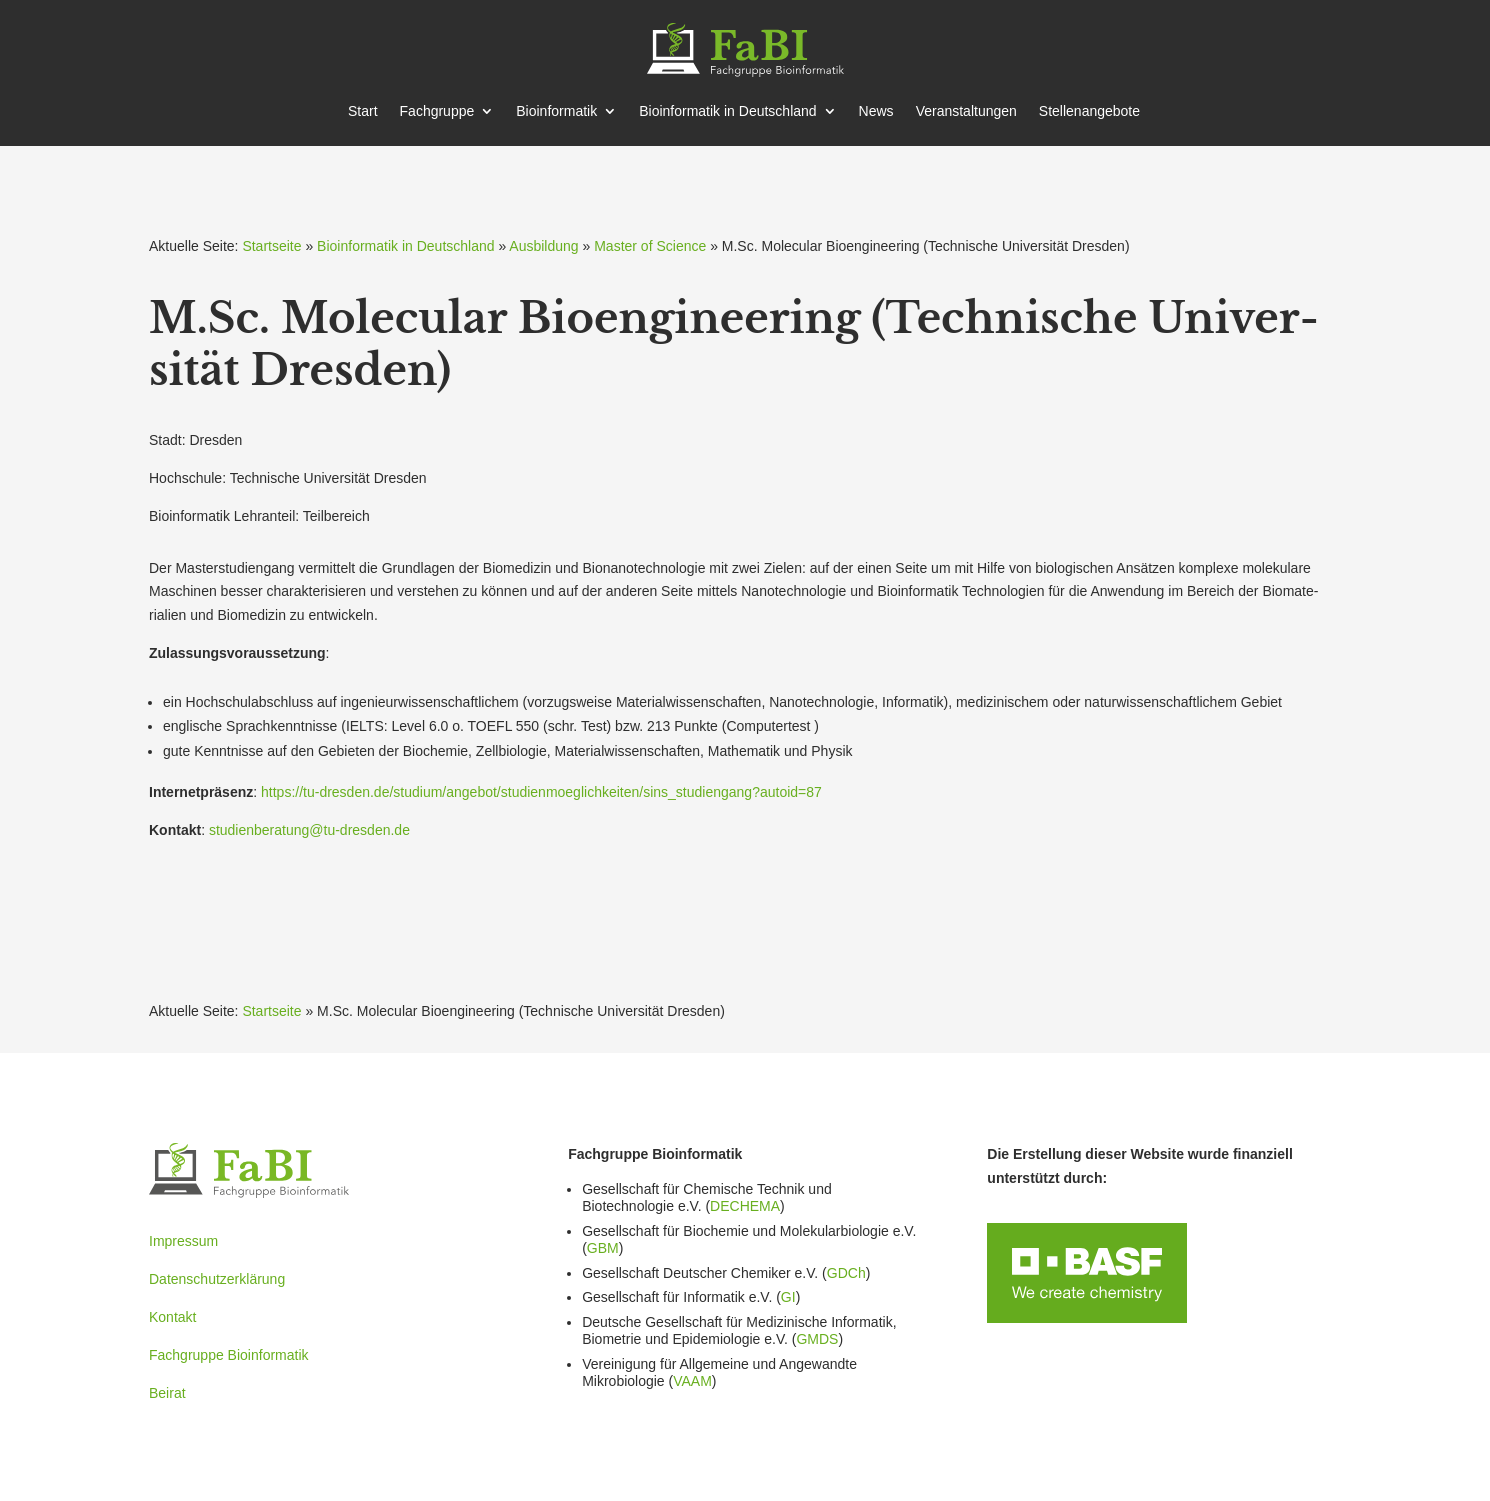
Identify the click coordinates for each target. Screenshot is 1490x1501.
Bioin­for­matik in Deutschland (727, 111)
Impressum (183, 1241)
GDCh (846, 1273)
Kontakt (172, 1317)
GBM (603, 1248)
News (876, 111)
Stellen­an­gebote (1089, 111)
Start (363, 111)
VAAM (692, 1381)
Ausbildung (543, 246)
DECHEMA (745, 1206)
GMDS (817, 1339)
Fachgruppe (437, 111)
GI (788, 1297)
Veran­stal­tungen (966, 111)
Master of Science (650, 246)
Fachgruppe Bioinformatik (229, 1355)
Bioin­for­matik (556, 111)
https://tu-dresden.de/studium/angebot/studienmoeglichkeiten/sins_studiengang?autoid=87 (541, 792)
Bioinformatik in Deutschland (405, 246)
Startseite (271, 246)
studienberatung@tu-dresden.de (309, 830)
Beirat (167, 1393)
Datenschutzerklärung (217, 1279)
